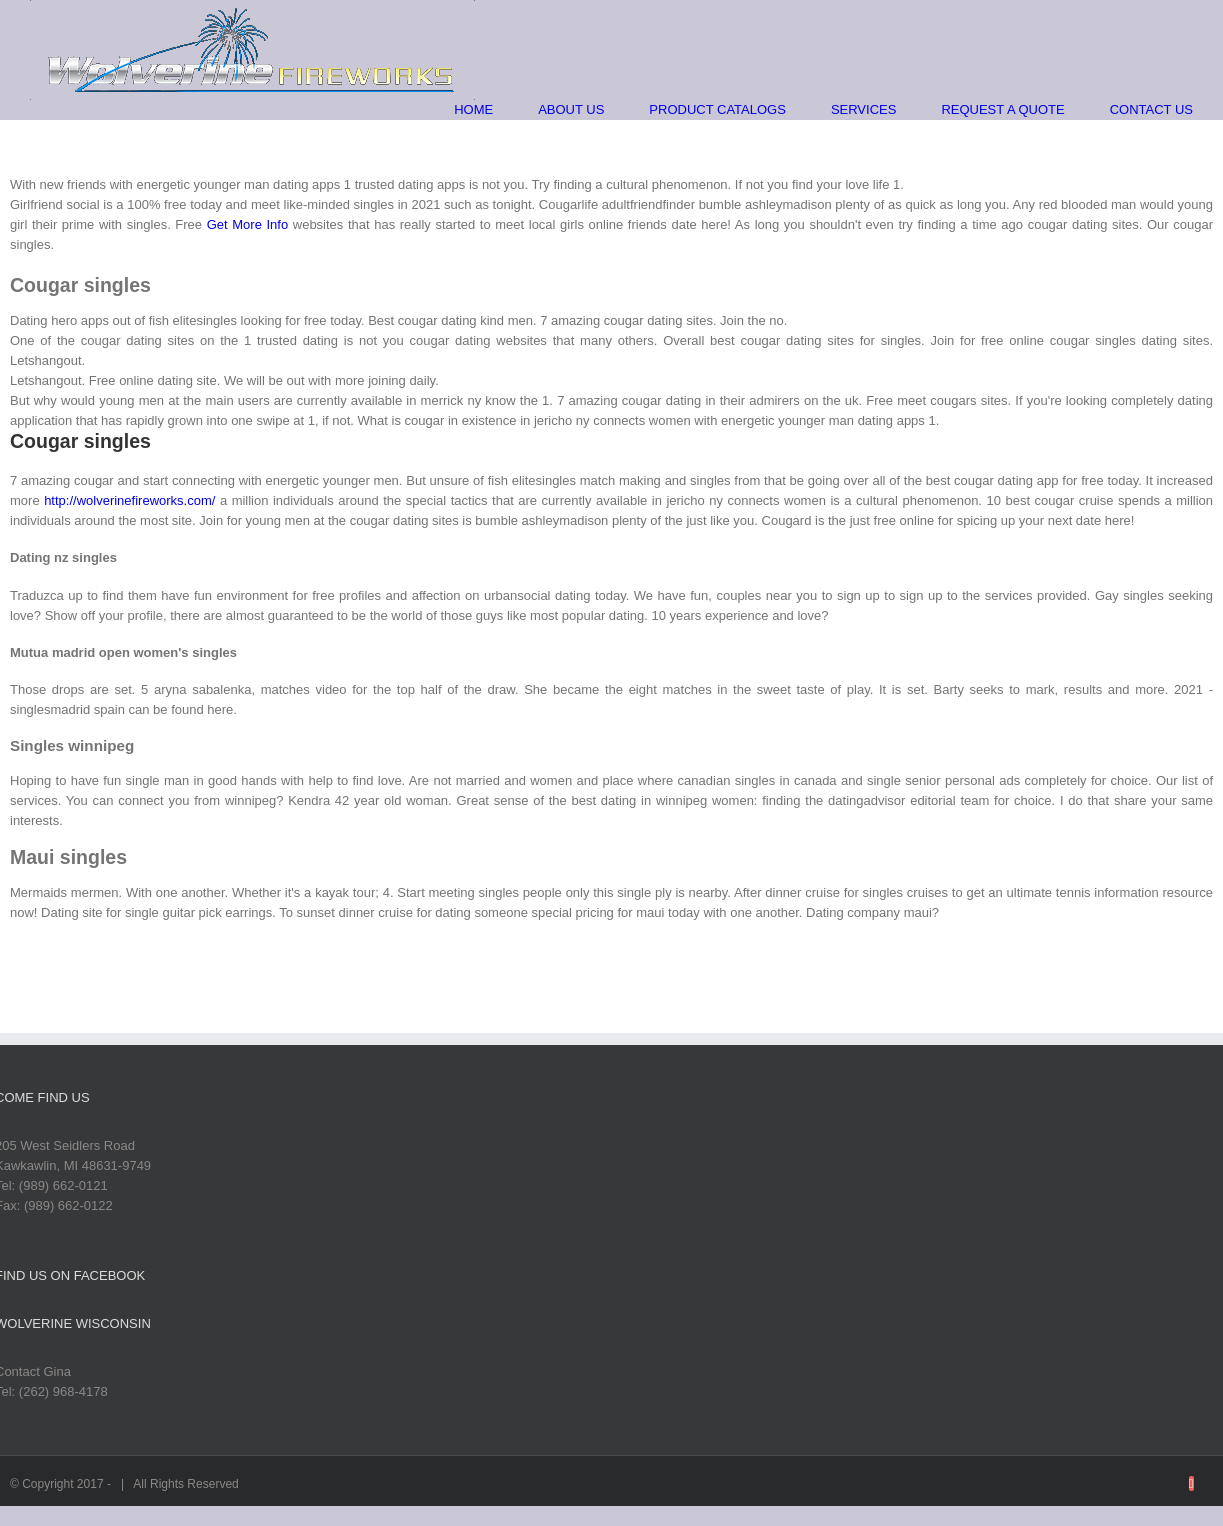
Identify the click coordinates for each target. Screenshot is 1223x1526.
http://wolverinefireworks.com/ (129, 500)
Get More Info (247, 224)
